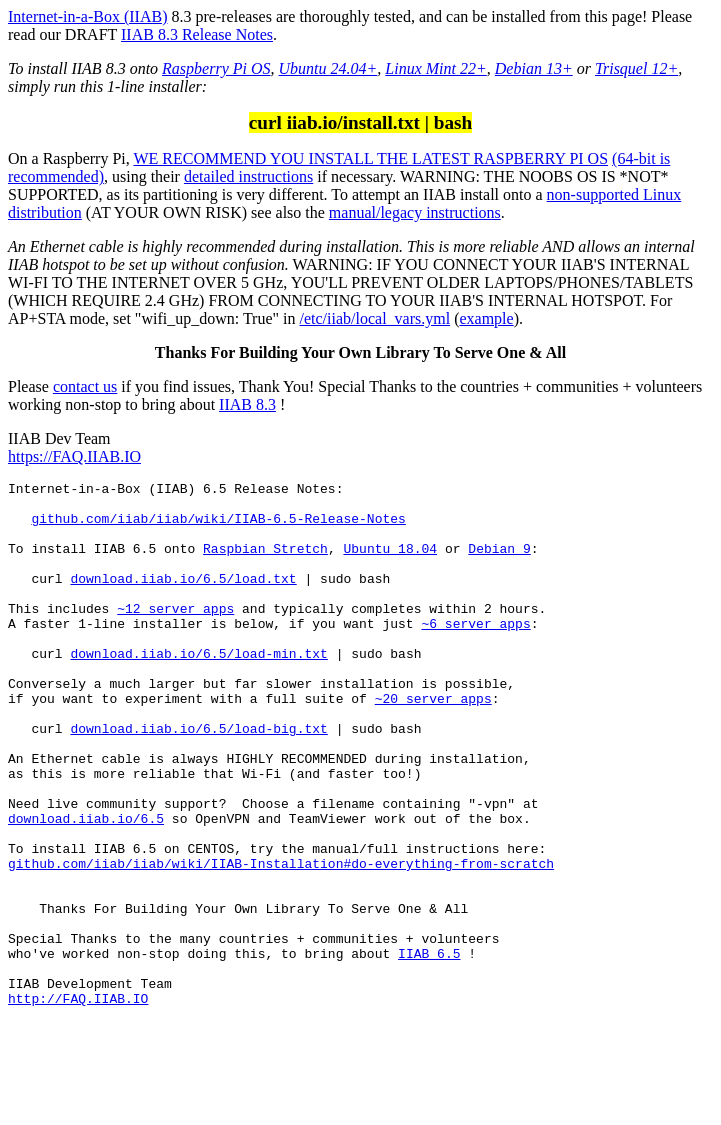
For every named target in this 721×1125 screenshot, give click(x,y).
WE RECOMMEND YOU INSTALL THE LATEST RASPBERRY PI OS (370, 158)
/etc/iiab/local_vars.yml (375, 318)
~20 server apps (433, 743)
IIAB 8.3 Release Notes (197, 34)
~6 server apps (475, 653)
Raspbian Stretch (265, 563)
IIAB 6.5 (429, 1049)
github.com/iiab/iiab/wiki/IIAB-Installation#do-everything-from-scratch (281, 941)
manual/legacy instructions (415, 212)
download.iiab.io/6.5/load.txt (183, 599)
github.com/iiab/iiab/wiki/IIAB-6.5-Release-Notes (218, 527)
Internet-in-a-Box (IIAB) (88, 16)
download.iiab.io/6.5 (86, 887)
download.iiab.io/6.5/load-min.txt (198, 689)
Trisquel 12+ (636, 68)
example (486, 318)
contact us (85, 386)
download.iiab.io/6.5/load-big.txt (198, 779)
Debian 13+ (534, 68)
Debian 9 (499, 563)
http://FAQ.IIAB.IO (78, 1103)
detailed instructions (248, 176)
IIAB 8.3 (247, 404)
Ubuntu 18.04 (390, 563)
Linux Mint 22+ (435, 68)
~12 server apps (175, 635)
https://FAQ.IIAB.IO (74, 456)
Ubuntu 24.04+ (328, 68)
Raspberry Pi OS (216, 68)
